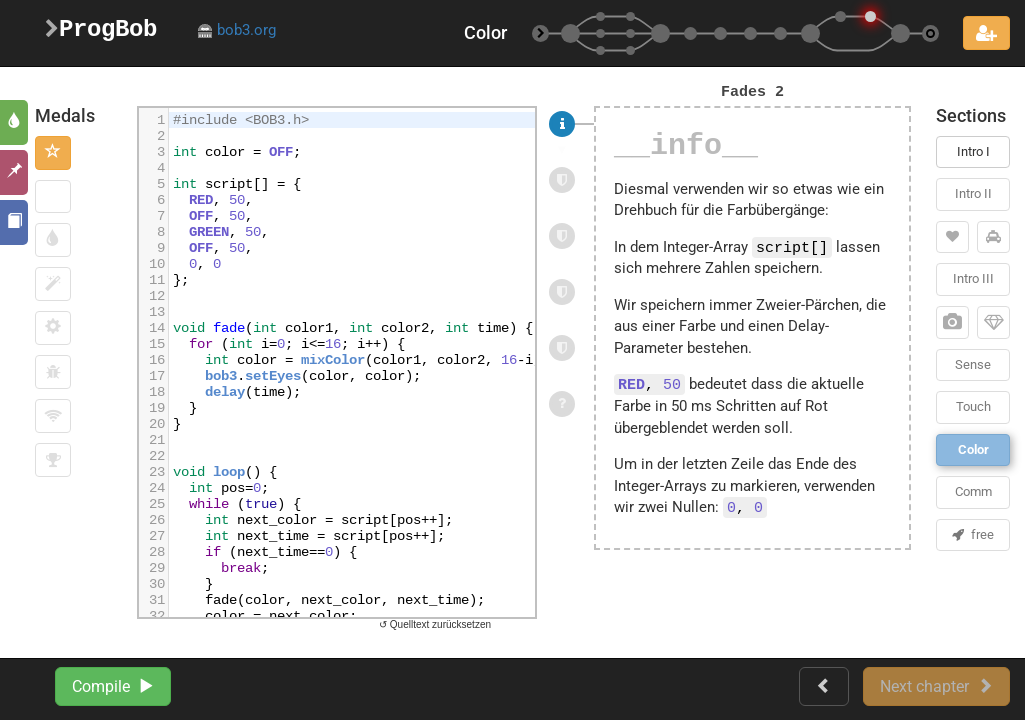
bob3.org (236, 30)
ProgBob (101, 29)
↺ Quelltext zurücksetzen (435, 624)
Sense (973, 364)
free (973, 534)
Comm (973, 491)
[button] (53, 153)
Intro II (973, 193)
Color (973, 449)
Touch (973, 406)
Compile (113, 686)
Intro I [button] (973, 151)
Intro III (973, 278)
